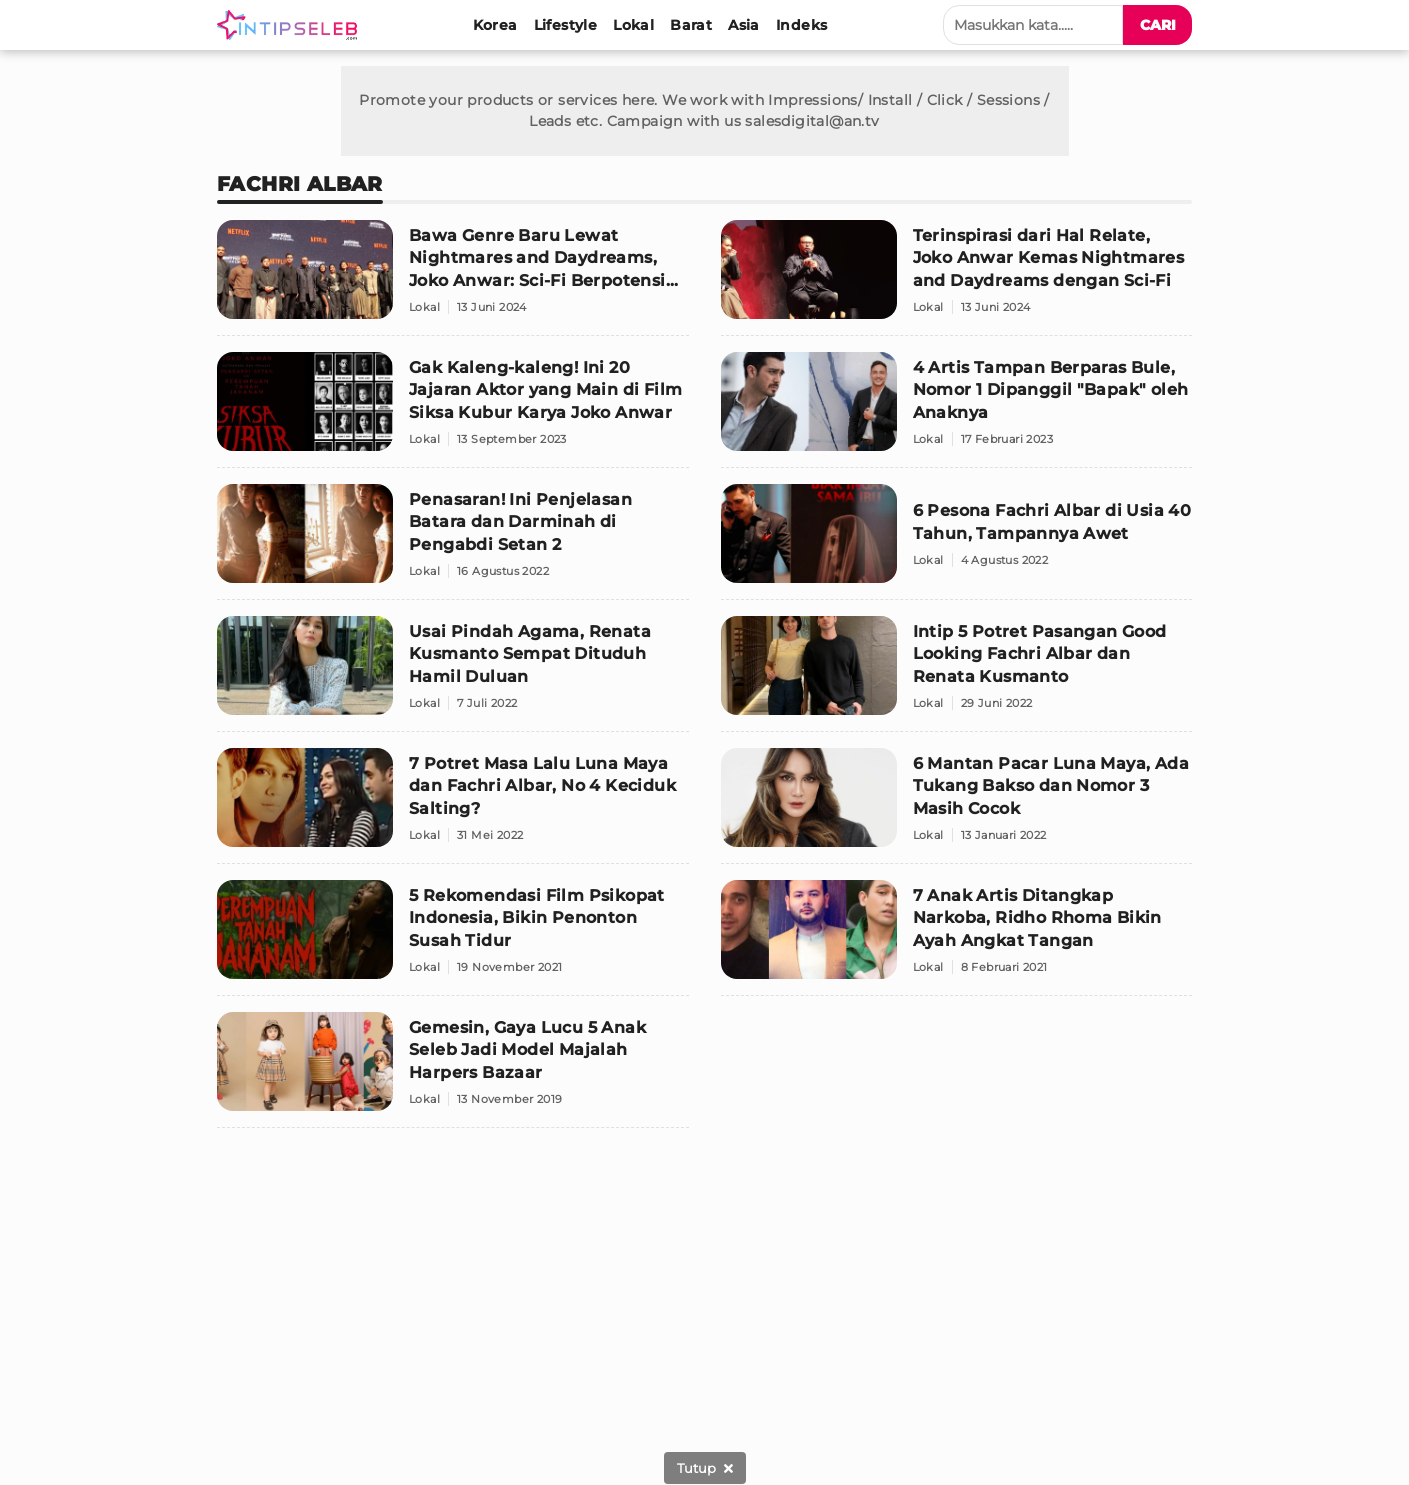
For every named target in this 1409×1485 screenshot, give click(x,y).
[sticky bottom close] (705, 1468)
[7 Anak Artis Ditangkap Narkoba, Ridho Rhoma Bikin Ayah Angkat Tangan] (957, 938)
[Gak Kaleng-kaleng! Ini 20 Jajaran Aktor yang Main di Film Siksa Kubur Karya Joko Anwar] (453, 410)
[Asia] (744, 25)
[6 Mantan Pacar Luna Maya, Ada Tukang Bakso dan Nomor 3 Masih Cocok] (957, 806)
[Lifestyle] (566, 25)
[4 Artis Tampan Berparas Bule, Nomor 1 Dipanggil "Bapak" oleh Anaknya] (957, 410)
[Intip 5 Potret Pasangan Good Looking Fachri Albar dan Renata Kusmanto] (957, 674)
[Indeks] (801, 25)
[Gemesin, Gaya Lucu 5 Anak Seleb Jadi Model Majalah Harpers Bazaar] (453, 1070)
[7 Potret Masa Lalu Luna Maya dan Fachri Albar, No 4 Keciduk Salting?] (453, 806)
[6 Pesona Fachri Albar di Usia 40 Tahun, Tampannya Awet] (957, 542)
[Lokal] (633, 25)
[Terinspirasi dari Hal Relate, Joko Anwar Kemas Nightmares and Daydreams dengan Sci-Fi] (957, 278)
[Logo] (291, 25)
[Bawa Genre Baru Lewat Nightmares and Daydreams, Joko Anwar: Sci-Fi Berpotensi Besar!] (453, 278)
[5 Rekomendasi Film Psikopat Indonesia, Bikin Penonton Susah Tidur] (453, 938)
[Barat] (691, 25)
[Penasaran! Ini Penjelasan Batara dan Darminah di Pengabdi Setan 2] (453, 542)
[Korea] (495, 25)
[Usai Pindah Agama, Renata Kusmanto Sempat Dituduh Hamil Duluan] (453, 674)
